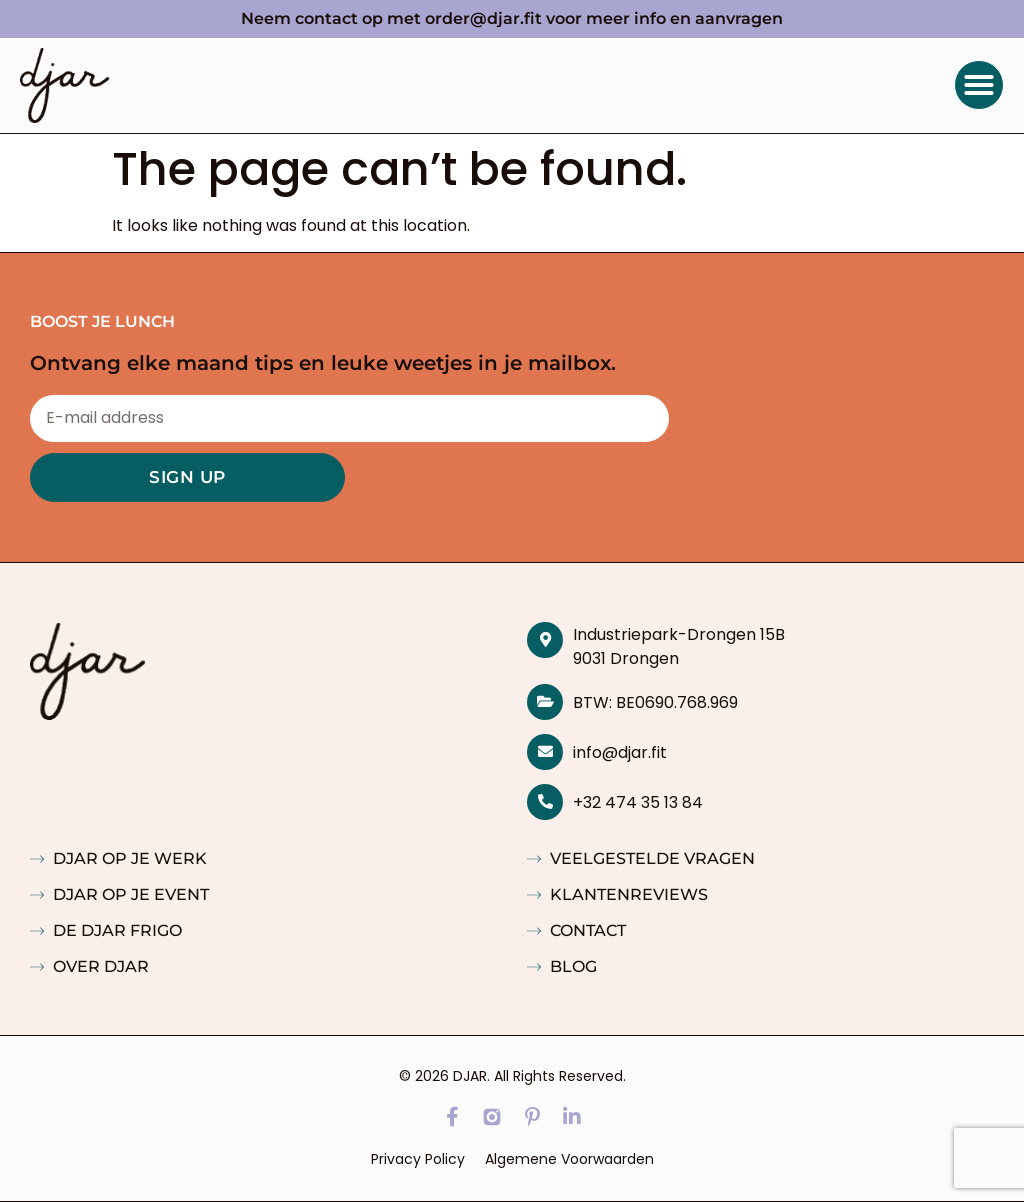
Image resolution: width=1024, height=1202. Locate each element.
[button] (979, 85)
